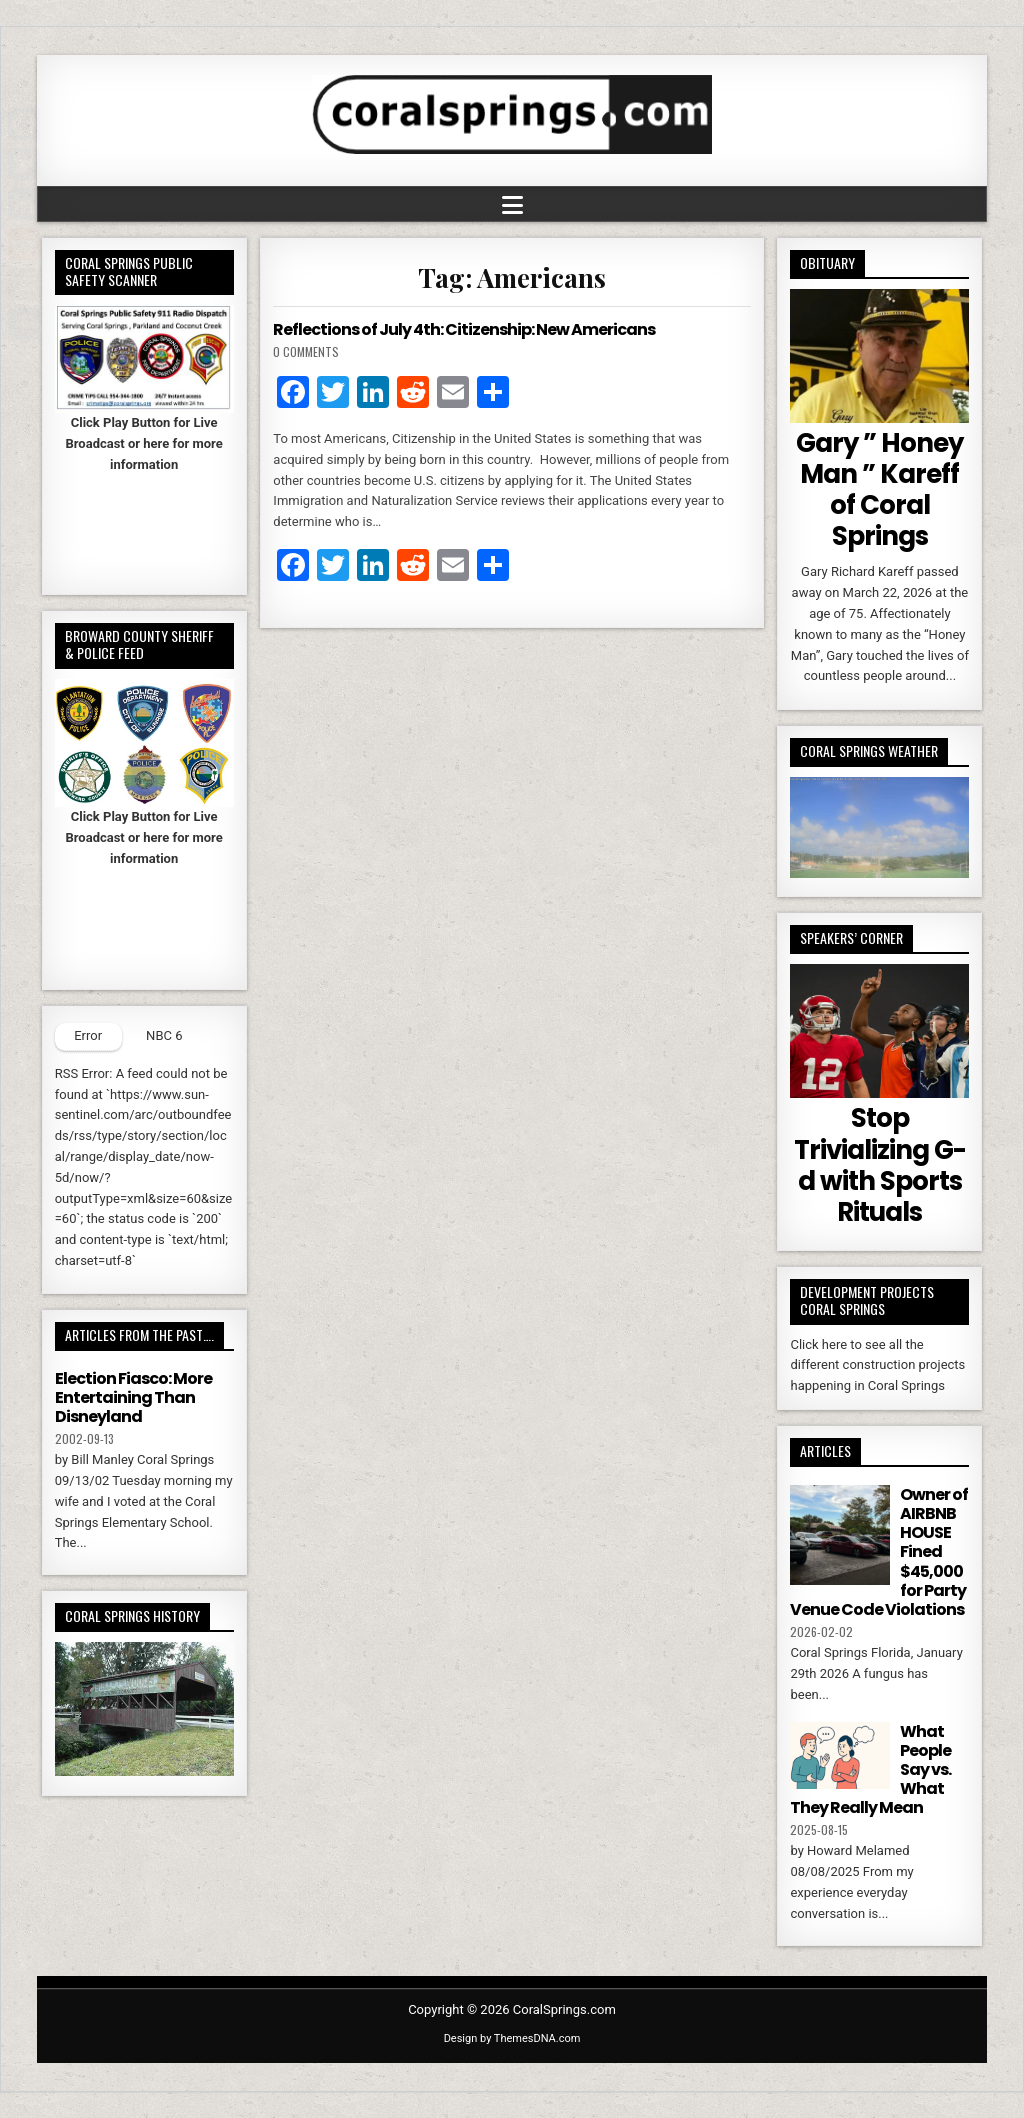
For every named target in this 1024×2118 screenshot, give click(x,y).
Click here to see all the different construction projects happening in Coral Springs (877, 1365)
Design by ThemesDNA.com (512, 2038)
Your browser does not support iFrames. (144, 525)
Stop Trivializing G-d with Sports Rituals (880, 1165)
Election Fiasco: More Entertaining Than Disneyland (133, 1397)
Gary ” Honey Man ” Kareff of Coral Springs (879, 490)
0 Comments (306, 351)
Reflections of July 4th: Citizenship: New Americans (464, 329)
